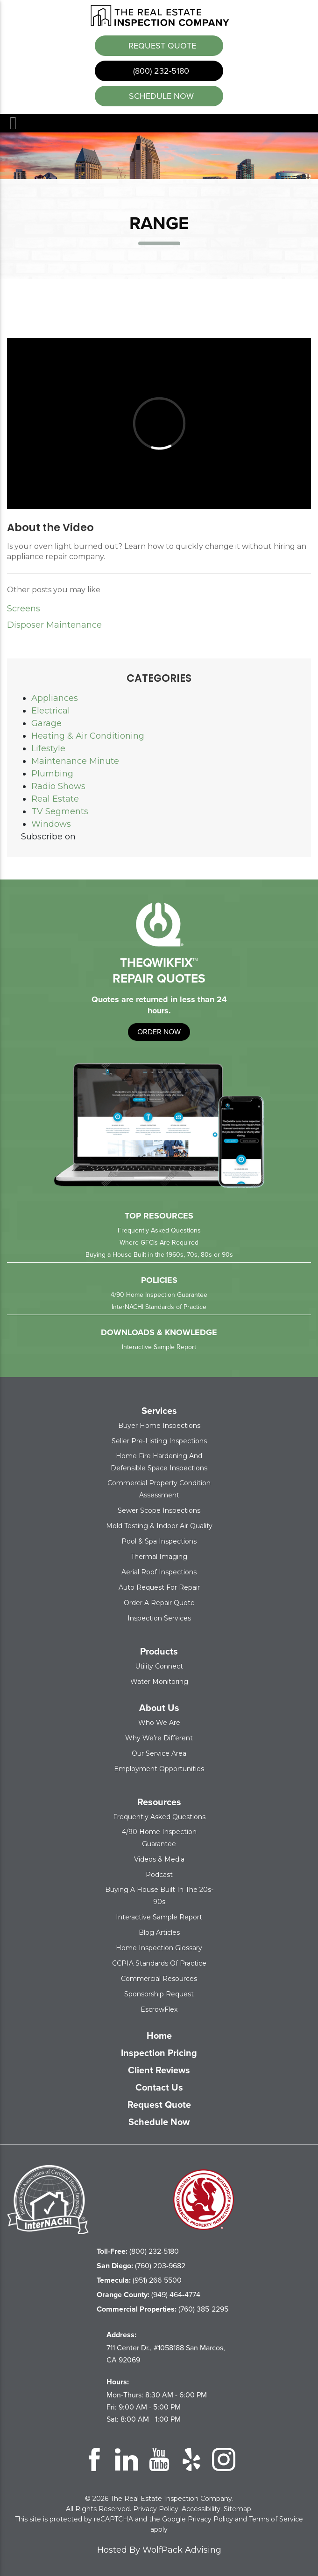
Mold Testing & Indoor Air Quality (159, 1525)
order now (159, 1030)
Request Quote (161, 45)
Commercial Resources (159, 1978)
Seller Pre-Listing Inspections (159, 1440)
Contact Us (159, 2086)
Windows (51, 823)
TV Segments (59, 810)
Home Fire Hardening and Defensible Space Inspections (159, 1461)
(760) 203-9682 (141, 2264)
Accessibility (201, 2508)
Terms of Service (276, 2518)
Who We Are (159, 1721)
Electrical (50, 710)
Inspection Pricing (159, 2052)
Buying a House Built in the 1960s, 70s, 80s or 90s (159, 1254)
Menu (12, 122)
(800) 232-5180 (160, 70)
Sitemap (237, 2508)
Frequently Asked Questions (159, 1229)
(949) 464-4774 (148, 2293)
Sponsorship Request (159, 1993)
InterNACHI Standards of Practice (159, 1306)
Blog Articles (159, 1931)
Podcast (159, 1874)
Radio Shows (58, 785)
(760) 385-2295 (162, 2308)
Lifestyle (48, 747)
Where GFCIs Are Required (159, 1241)
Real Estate (55, 798)
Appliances (54, 697)
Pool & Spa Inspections (159, 1540)
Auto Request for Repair (159, 1586)
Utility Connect (159, 1665)
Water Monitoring (159, 1680)
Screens (23, 607)
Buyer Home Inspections (159, 1424)
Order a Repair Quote (159, 1602)
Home (159, 2035)
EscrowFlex (159, 2008)
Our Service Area (159, 1752)
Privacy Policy (155, 2508)
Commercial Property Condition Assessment (159, 1488)
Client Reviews (159, 2069)
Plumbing (52, 773)
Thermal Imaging (159, 1555)
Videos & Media (159, 1858)
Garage (46, 722)
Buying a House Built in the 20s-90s (159, 1894)
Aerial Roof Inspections (159, 1571)
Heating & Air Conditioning (87, 735)
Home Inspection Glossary (159, 1947)
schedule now (160, 95)
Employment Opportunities (159, 1768)
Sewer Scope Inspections (159, 1509)
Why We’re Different (159, 1737)
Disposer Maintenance (54, 624)
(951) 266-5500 (139, 2279)
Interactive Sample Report (159, 1346)
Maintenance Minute (75, 760)
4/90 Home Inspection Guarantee (159, 1294)
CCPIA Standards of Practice (159, 1962)
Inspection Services (159, 1617)
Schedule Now (159, 2121)
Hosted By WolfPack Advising (159, 2549)
